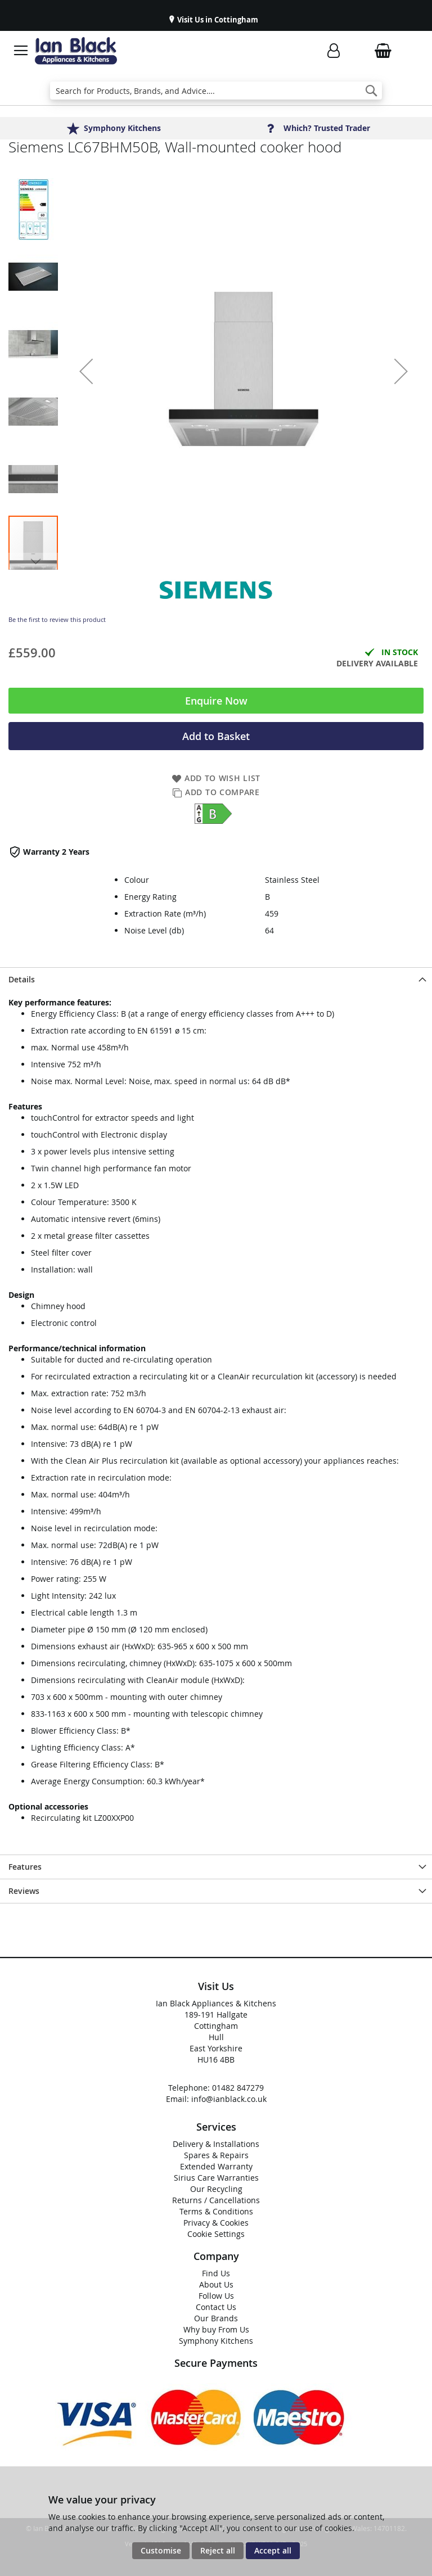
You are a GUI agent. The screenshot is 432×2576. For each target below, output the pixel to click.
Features (25, 1866)
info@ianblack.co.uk (229, 2099)
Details (21, 979)
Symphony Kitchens (216, 2340)
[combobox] (215, 91)
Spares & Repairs (216, 2155)
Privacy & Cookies (216, 2222)
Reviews (23, 1890)
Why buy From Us (216, 2329)
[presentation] (216, 979)
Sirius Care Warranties (216, 2177)
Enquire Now (216, 700)
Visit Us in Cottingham (217, 20)
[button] (86, 371)
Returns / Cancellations (216, 2200)
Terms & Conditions (216, 2211)
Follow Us (216, 2295)
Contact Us (216, 2307)
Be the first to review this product (57, 619)
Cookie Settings (216, 2233)
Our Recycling (216, 2188)
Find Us (216, 2273)
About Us (216, 2284)
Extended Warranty (216, 2166)
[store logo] (76, 50)
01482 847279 (238, 2087)
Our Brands (216, 2318)
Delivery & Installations (216, 2144)
